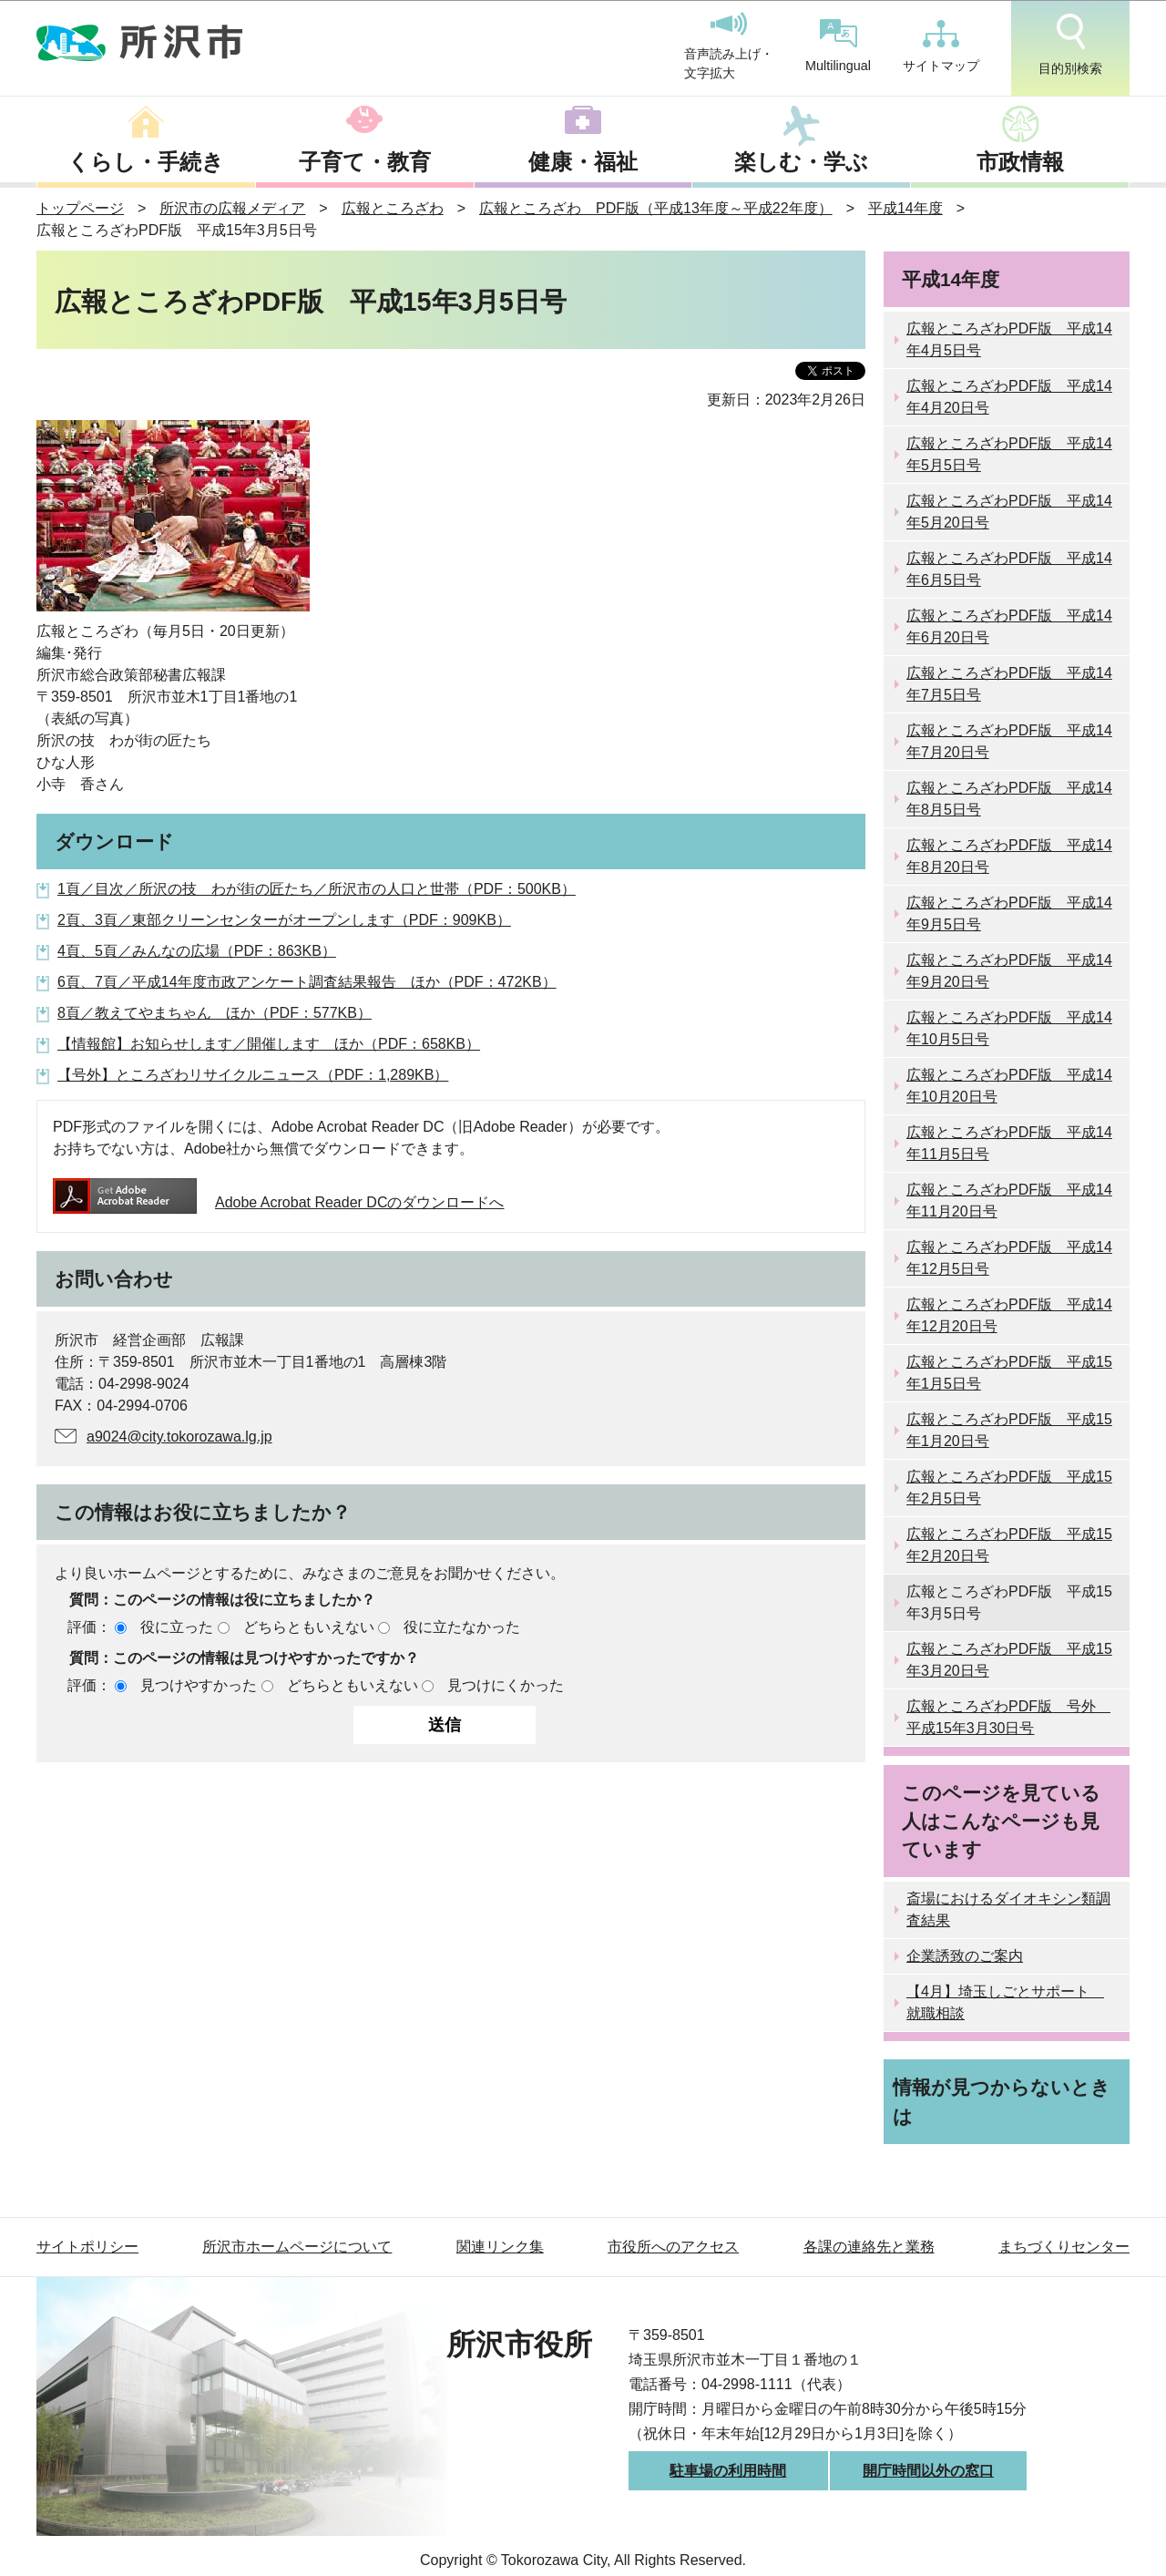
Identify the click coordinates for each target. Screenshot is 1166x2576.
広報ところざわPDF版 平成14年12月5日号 (1009, 1258)
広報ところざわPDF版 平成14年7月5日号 (1009, 684)
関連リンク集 (500, 2246)
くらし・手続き (145, 161)
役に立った (176, 1627)
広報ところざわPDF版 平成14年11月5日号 (1009, 1143)
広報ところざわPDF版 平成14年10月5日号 (1009, 1028)
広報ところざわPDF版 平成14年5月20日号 (1009, 511)
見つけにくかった (505, 1685)
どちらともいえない (308, 1627)
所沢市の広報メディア (232, 208)
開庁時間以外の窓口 (928, 2471)
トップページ (80, 208)
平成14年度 (905, 208)
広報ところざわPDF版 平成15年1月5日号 (1009, 1372)
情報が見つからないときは (1001, 2101)
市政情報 (1020, 161)
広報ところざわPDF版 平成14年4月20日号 (1009, 397)
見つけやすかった (198, 1685)
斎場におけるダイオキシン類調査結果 (1008, 1909)
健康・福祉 (583, 161)
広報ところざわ (393, 208)
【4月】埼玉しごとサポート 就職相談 (1005, 2002)
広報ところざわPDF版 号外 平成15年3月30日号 (1008, 1717)
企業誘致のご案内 (964, 1956)
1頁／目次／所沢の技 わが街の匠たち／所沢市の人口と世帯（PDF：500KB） (316, 889)
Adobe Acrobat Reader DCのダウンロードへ (278, 1202)
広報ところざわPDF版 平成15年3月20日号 (1009, 1659)
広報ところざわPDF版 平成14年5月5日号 (1009, 454)
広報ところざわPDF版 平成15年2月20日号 (1009, 1545)
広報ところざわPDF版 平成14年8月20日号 (1009, 856)
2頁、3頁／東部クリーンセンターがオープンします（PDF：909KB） (284, 920)
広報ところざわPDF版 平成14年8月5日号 (1009, 798)
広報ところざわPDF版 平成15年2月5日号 (1009, 1487)
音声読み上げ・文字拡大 (728, 46)
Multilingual (838, 46)
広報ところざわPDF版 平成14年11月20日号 (1009, 1200)
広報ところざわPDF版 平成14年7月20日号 (1009, 741)
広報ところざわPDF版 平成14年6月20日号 (1009, 626)
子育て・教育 (365, 161)
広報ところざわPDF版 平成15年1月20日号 (1009, 1430)
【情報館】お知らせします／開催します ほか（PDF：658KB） (268, 1044)
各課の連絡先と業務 (869, 2246)
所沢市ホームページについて (297, 2246)
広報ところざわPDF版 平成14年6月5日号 (1009, 569)
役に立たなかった (462, 1627)
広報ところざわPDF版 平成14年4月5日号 (1009, 339)
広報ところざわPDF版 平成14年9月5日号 (1009, 913)
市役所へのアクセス (673, 2246)
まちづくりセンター (1064, 2246)
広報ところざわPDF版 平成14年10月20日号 (1009, 1085)
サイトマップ (941, 46)
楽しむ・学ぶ (801, 161)
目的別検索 (1070, 45)
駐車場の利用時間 (728, 2471)
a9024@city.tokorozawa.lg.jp (179, 1436)
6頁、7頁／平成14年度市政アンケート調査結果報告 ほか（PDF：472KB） (307, 982)
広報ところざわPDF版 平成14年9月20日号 (1009, 971)
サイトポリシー (87, 2246)
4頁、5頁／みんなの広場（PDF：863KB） (196, 951)
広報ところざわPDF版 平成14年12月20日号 (1009, 1315)
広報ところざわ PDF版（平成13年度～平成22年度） (656, 208)
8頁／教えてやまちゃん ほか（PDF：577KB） (214, 1013)
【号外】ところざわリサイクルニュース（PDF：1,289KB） (252, 1075)
